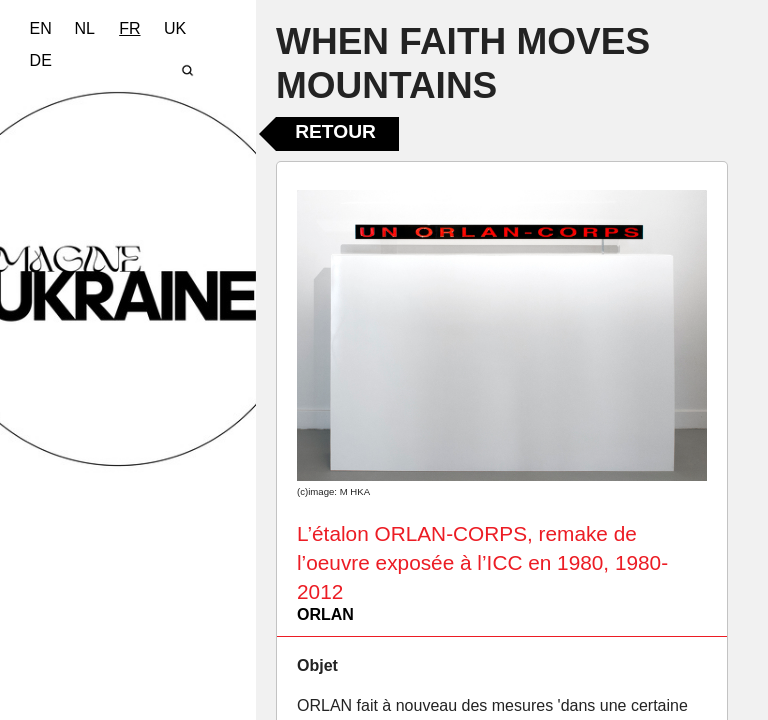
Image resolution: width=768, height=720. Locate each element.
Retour (335, 131)
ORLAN (325, 614)
